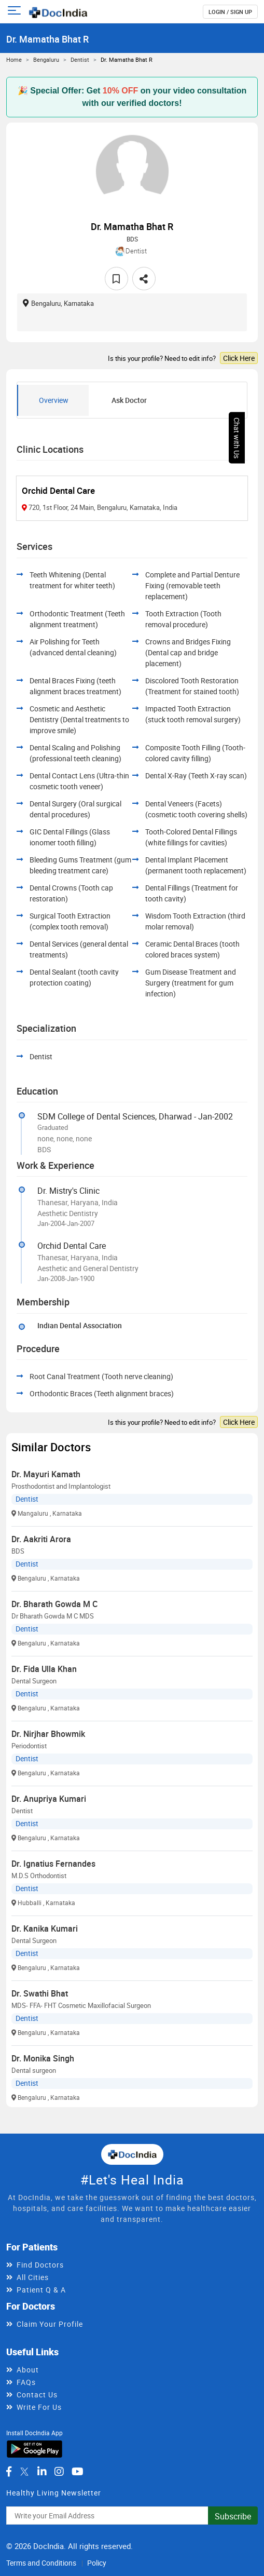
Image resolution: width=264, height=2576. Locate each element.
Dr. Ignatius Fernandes (53, 1863)
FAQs (26, 2382)
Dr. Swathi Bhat (39, 1993)
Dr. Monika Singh (42, 2058)
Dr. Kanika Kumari (44, 1928)
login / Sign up (230, 12)
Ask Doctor (129, 400)
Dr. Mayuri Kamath (45, 1474)
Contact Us (37, 2394)
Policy (96, 2563)
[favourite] (116, 278)
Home (14, 59)
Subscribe (233, 2516)
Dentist (80, 59)
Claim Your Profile (50, 2324)
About (28, 2370)
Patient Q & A (41, 2290)
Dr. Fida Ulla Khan (44, 1669)
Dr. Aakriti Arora (41, 1539)
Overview (53, 400)
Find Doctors (40, 2265)
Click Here (239, 358)
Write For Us (39, 2407)
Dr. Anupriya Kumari (48, 1798)
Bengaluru (46, 59)
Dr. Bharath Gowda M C (54, 1604)
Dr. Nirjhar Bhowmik (48, 1733)
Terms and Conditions (41, 2563)
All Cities (33, 2277)
